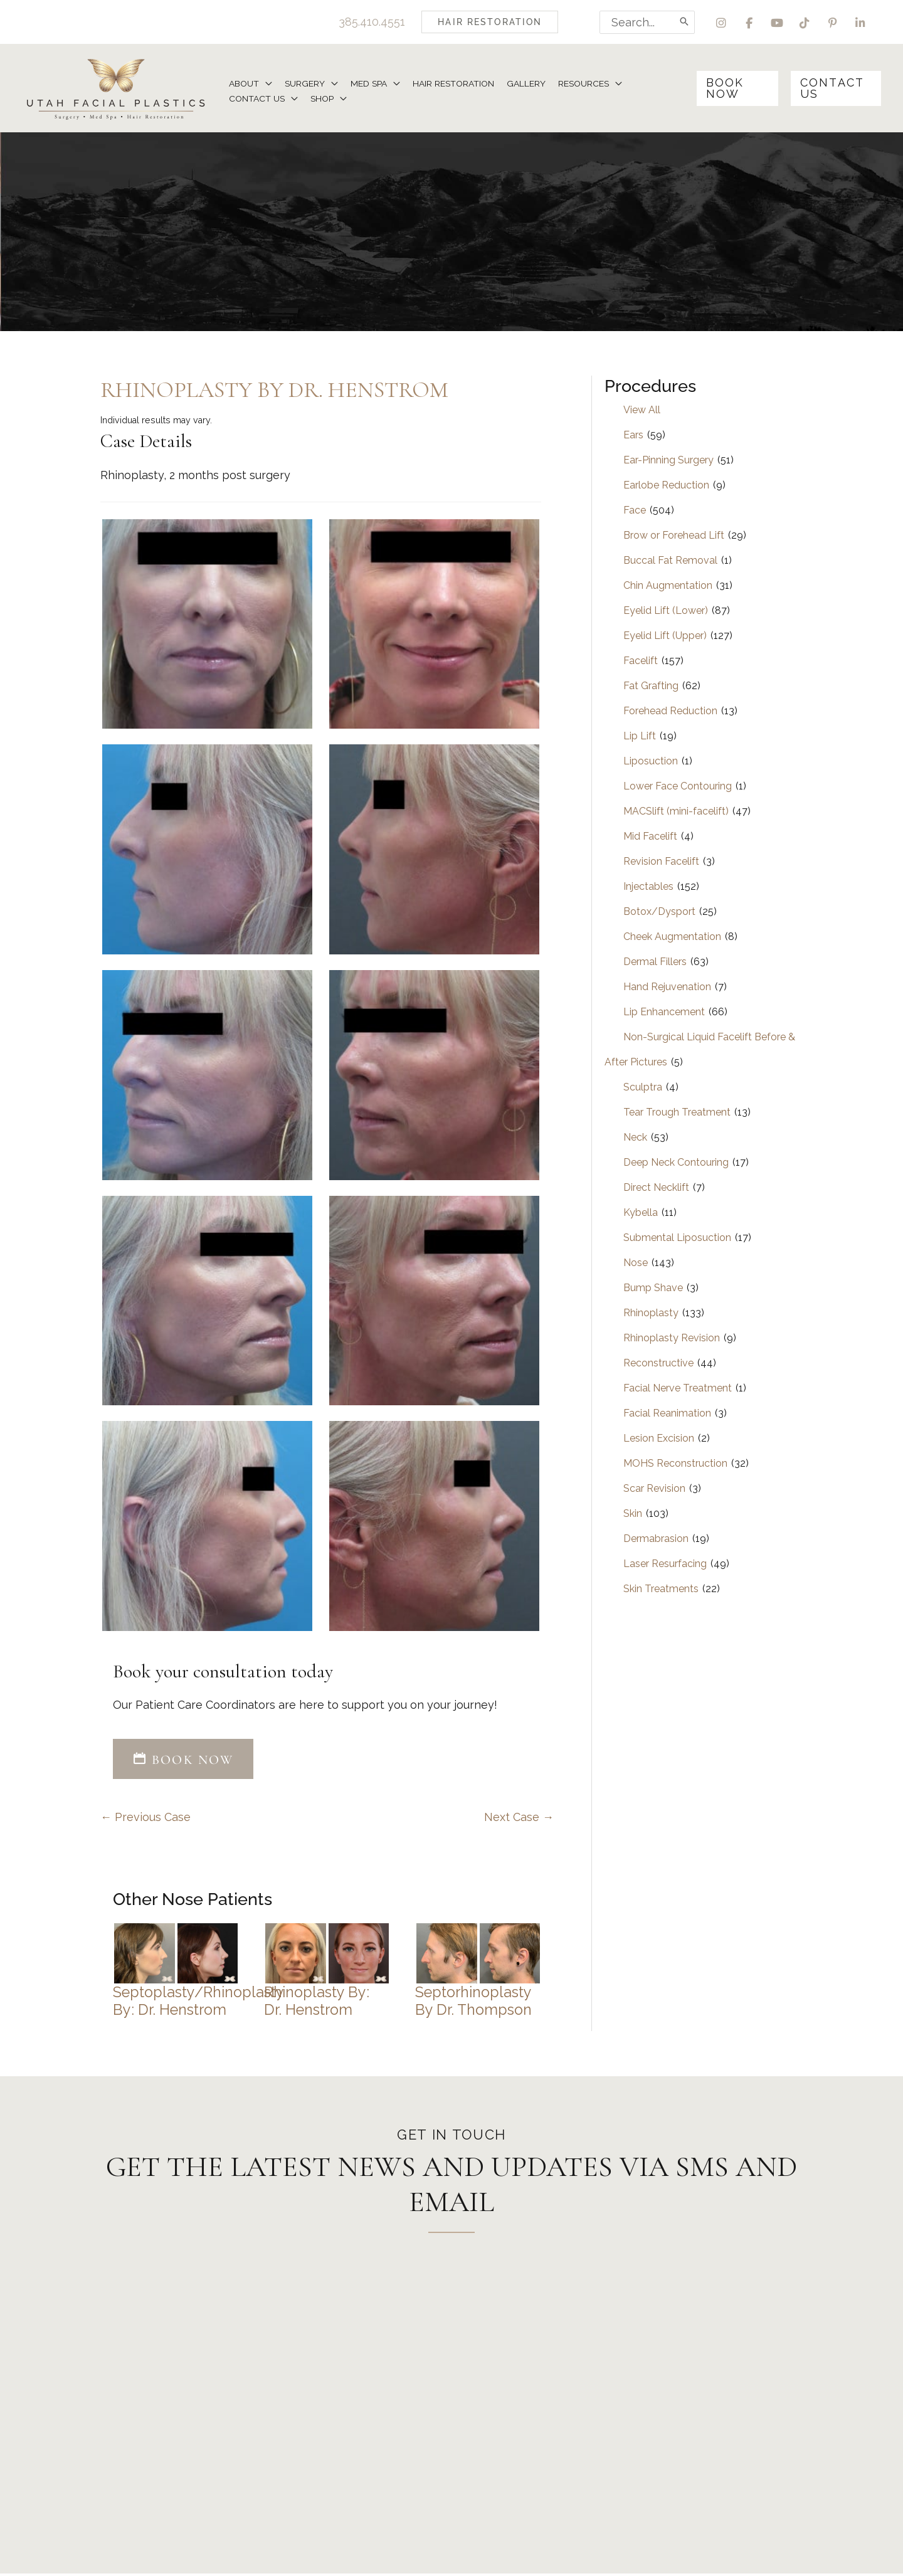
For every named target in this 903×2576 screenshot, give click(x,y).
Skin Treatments (661, 1590)
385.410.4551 (370, 21)
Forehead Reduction (670, 712)
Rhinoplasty (651, 1314)
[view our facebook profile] (748, 22)
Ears (633, 436)
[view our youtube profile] (776, 22)
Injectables (648, 888)
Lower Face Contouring (677, 787)
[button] (488, 22)
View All (641, 411)
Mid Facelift (650, 837)
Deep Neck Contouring (676, 1163)
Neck (635, 1138)
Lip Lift (639, 737)
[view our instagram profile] (719, 22)
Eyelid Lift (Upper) (665, 637)
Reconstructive (658, 1364)
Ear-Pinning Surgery (668, 461)
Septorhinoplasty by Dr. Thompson (473, 2003)
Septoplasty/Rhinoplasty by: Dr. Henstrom (198, 2003)
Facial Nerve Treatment (677, 1389)
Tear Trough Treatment (677, 1113)
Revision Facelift (661, 862)
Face (634, 511)
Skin (632, 1515)
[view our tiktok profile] (804, 22)
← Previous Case (145, 1818)
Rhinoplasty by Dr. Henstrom (274, 390)
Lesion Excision (658, 1439)
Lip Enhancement (664, 1013)
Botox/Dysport (659, 913)
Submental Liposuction (677, 1239)
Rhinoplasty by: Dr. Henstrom (316, 2003)
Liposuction (650, 762)
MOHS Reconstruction (675, 1464)
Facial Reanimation (667, 1414)
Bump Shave (653, 1289)
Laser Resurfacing (665, 1565)
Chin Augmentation (667, 587)
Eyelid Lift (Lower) (665, 612)
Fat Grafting (651, 687)
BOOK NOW (183, 1761)
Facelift (640, 662)
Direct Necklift (656, 1189)
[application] (265, 83)
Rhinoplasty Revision (671, 1339)
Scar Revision (654, 1490)
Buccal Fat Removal (670, 561)
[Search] (683, 22)
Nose (635, 1264)
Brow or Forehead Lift (673, 536)
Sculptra (642, 1088)
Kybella (640, 1214)
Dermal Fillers (655, 963)
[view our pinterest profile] (832, 22)
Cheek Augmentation (672, 938)
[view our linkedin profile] (861, 22)
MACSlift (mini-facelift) (676, 812)
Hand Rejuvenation (667, 988)
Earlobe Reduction (666, 486)
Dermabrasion (656, 1540)
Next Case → (519, 1818)
